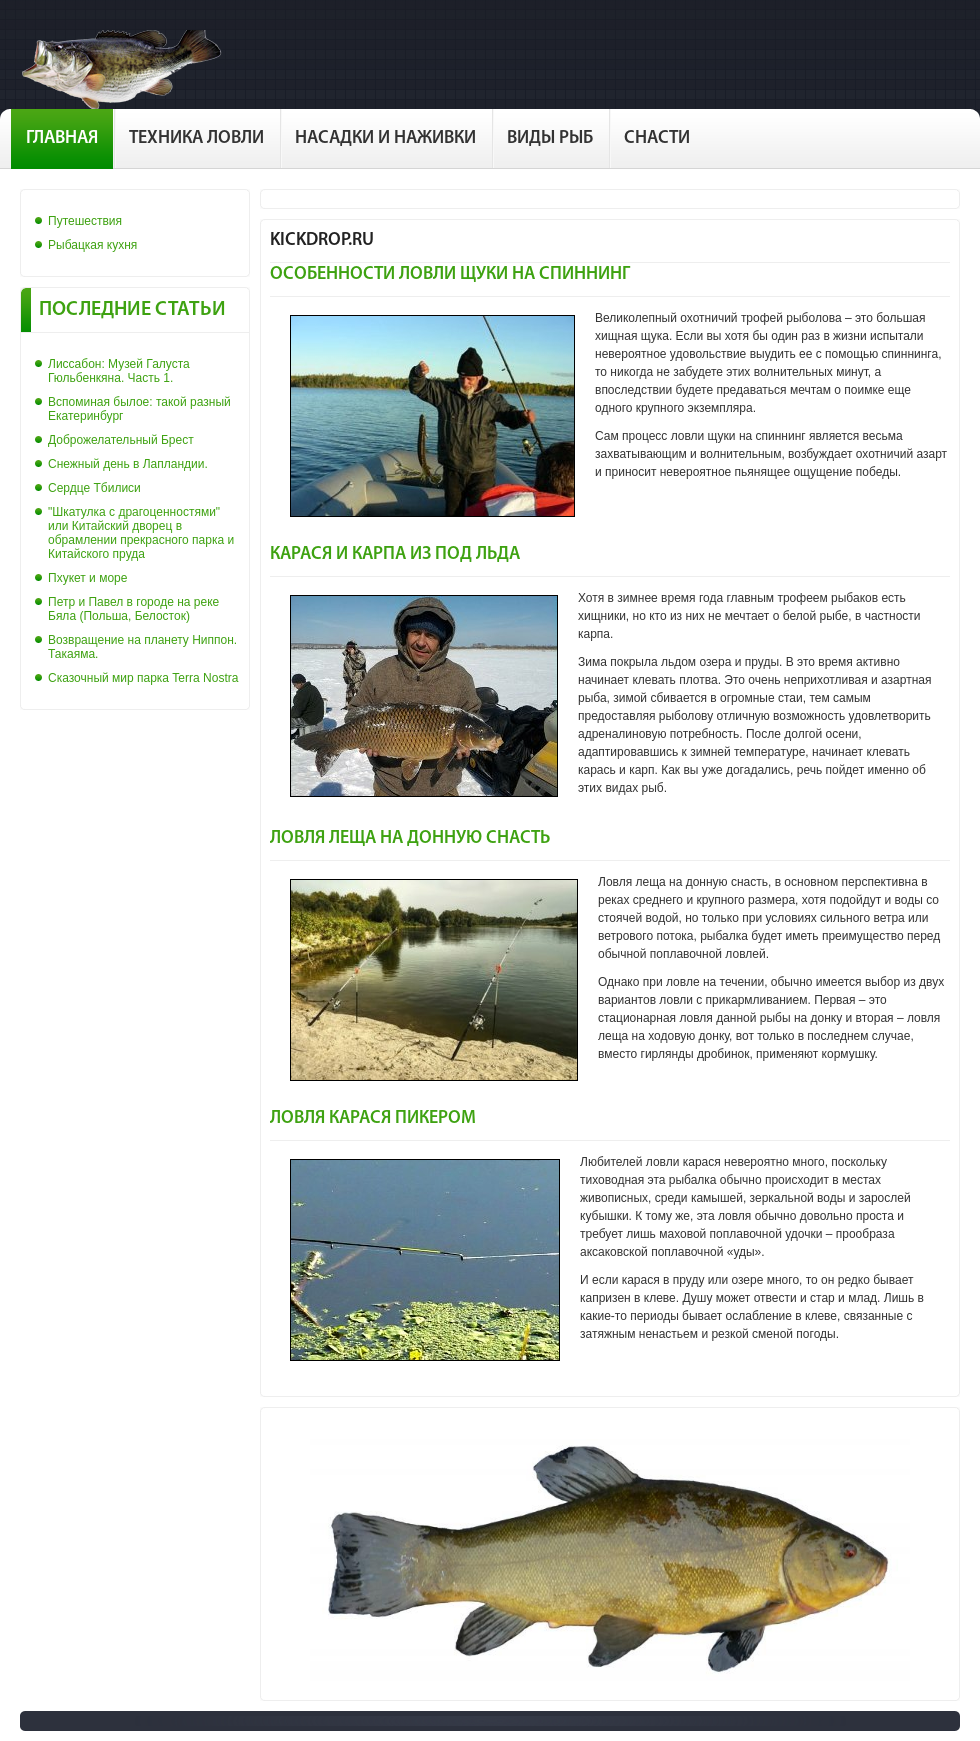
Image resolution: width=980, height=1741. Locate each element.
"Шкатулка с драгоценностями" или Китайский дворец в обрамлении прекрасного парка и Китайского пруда (141, 533)
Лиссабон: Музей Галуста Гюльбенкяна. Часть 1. (119, 371)
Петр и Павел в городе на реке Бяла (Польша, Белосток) (133, 609)
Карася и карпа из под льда (395, 554)
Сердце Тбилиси (94, 488)
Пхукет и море (87, 578)
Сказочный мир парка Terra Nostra (143, 678)
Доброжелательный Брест (121, 440)
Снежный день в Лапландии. (128, 464)
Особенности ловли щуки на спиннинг (450, 274)
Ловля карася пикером (373, 1118)
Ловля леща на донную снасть (410, 838)
